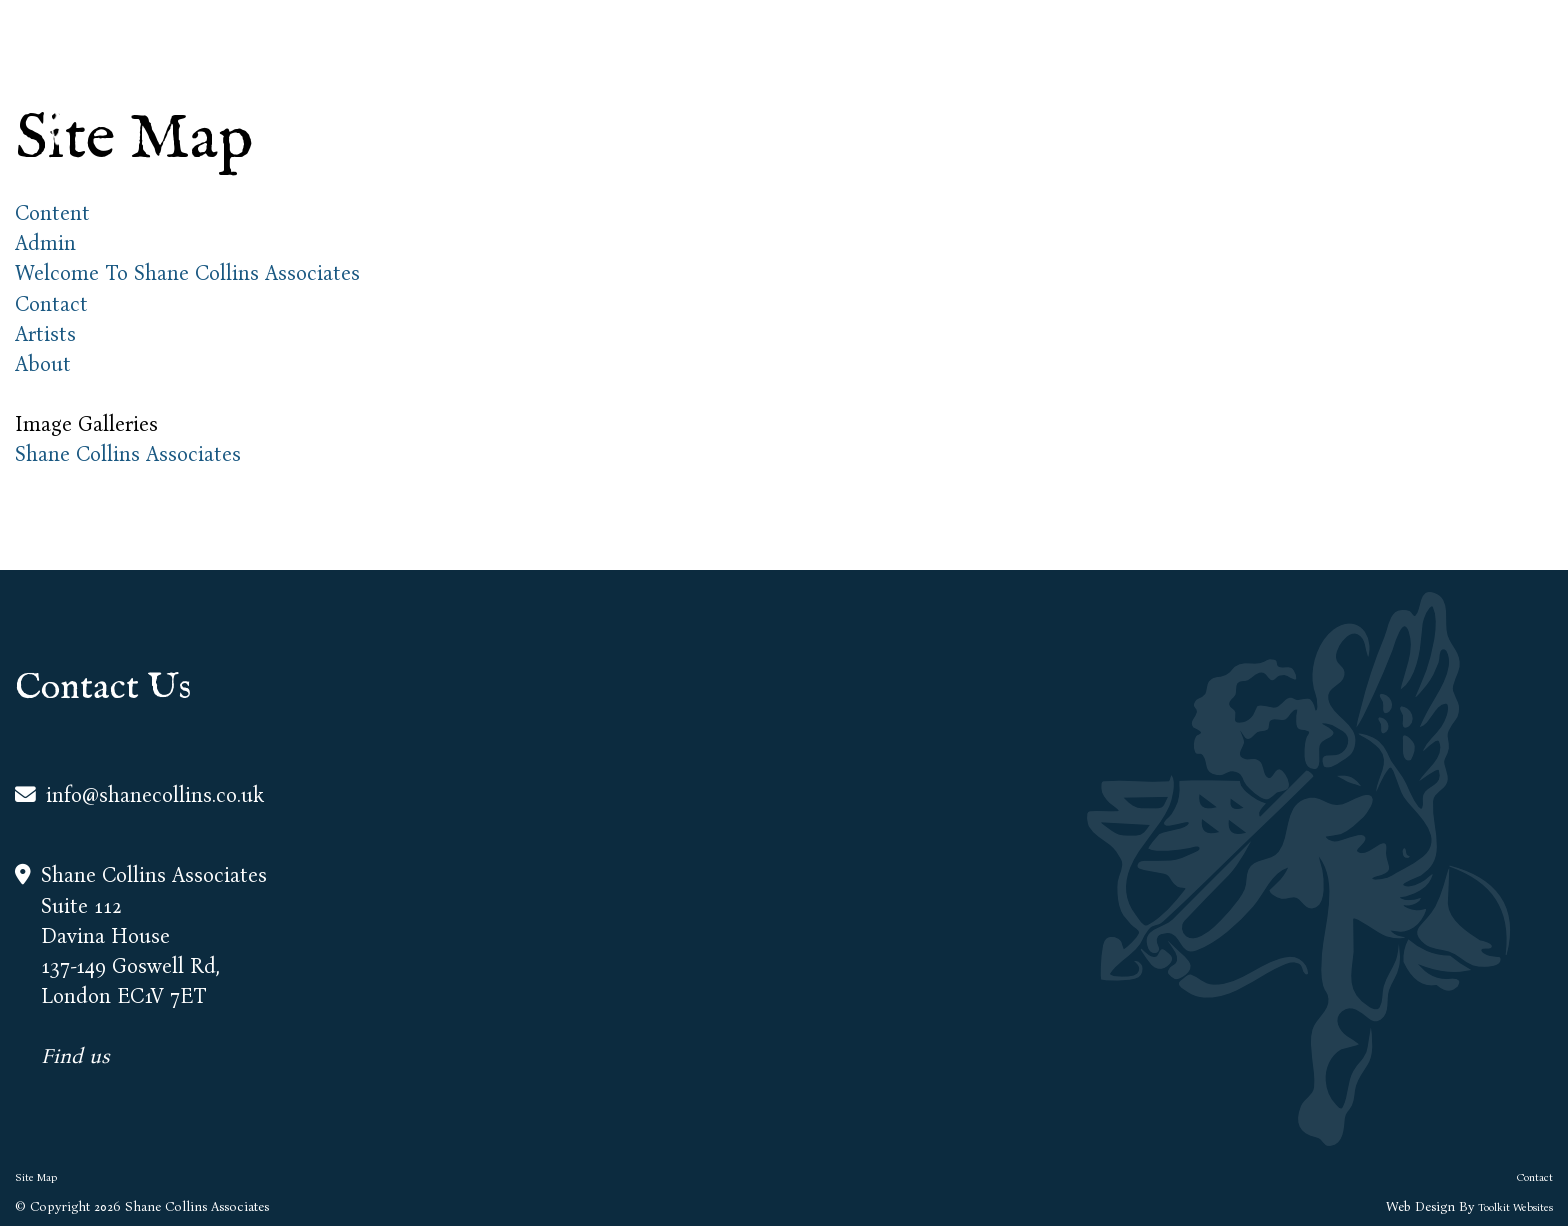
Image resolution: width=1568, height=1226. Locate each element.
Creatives (1384, 80)
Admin (45, 243)
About (1168, 80)
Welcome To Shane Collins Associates (187, 273)
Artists (1270, 80)
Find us (75, 1056)
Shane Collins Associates (128, 454)
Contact (1504, 80)
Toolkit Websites (1515, 1207)
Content (52, 213)
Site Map (36, 1177)
